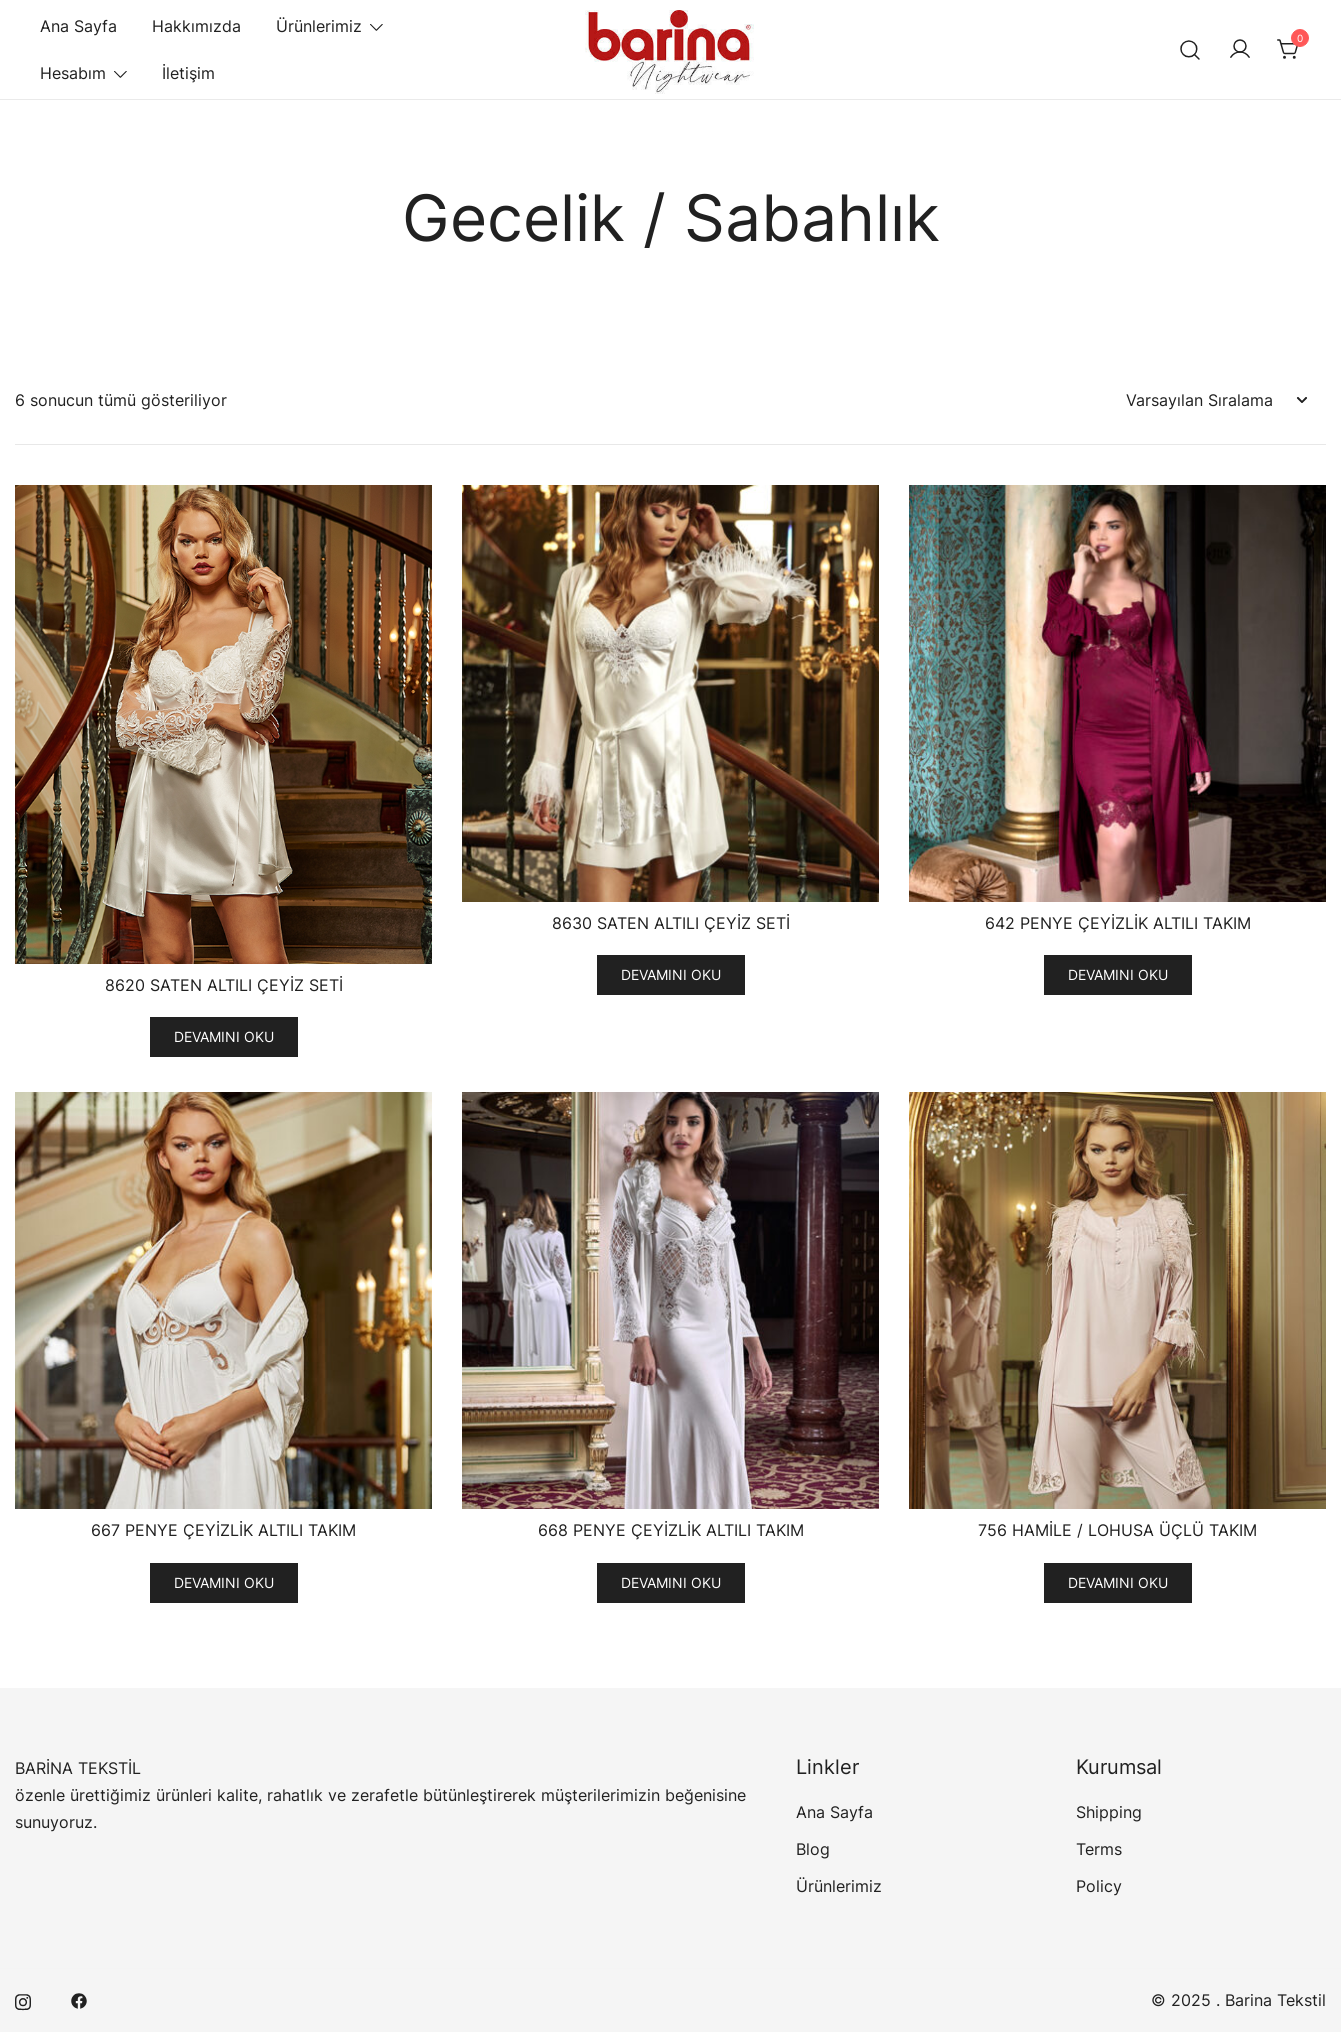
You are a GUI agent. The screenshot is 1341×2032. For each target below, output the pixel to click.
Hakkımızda (196, 26)
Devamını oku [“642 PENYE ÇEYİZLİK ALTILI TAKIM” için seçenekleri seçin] (1118, 974)
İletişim (188, 73)
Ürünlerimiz (319, 26)
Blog (813, 1849)
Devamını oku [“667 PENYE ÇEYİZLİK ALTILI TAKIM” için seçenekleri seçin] (224, 1582)
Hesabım (73, 73)
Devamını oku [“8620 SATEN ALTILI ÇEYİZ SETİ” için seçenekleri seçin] (224, 1036)
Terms (1099, 1849)
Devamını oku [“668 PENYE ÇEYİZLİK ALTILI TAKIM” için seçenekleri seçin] (671, 1582)
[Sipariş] (1216, 400)
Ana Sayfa (78, 26)
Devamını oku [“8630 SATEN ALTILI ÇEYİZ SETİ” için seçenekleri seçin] (671, 974)
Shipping (1109, 1812)
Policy (1099, 1886)
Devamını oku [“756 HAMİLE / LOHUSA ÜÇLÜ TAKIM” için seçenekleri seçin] (1118, 1582)
